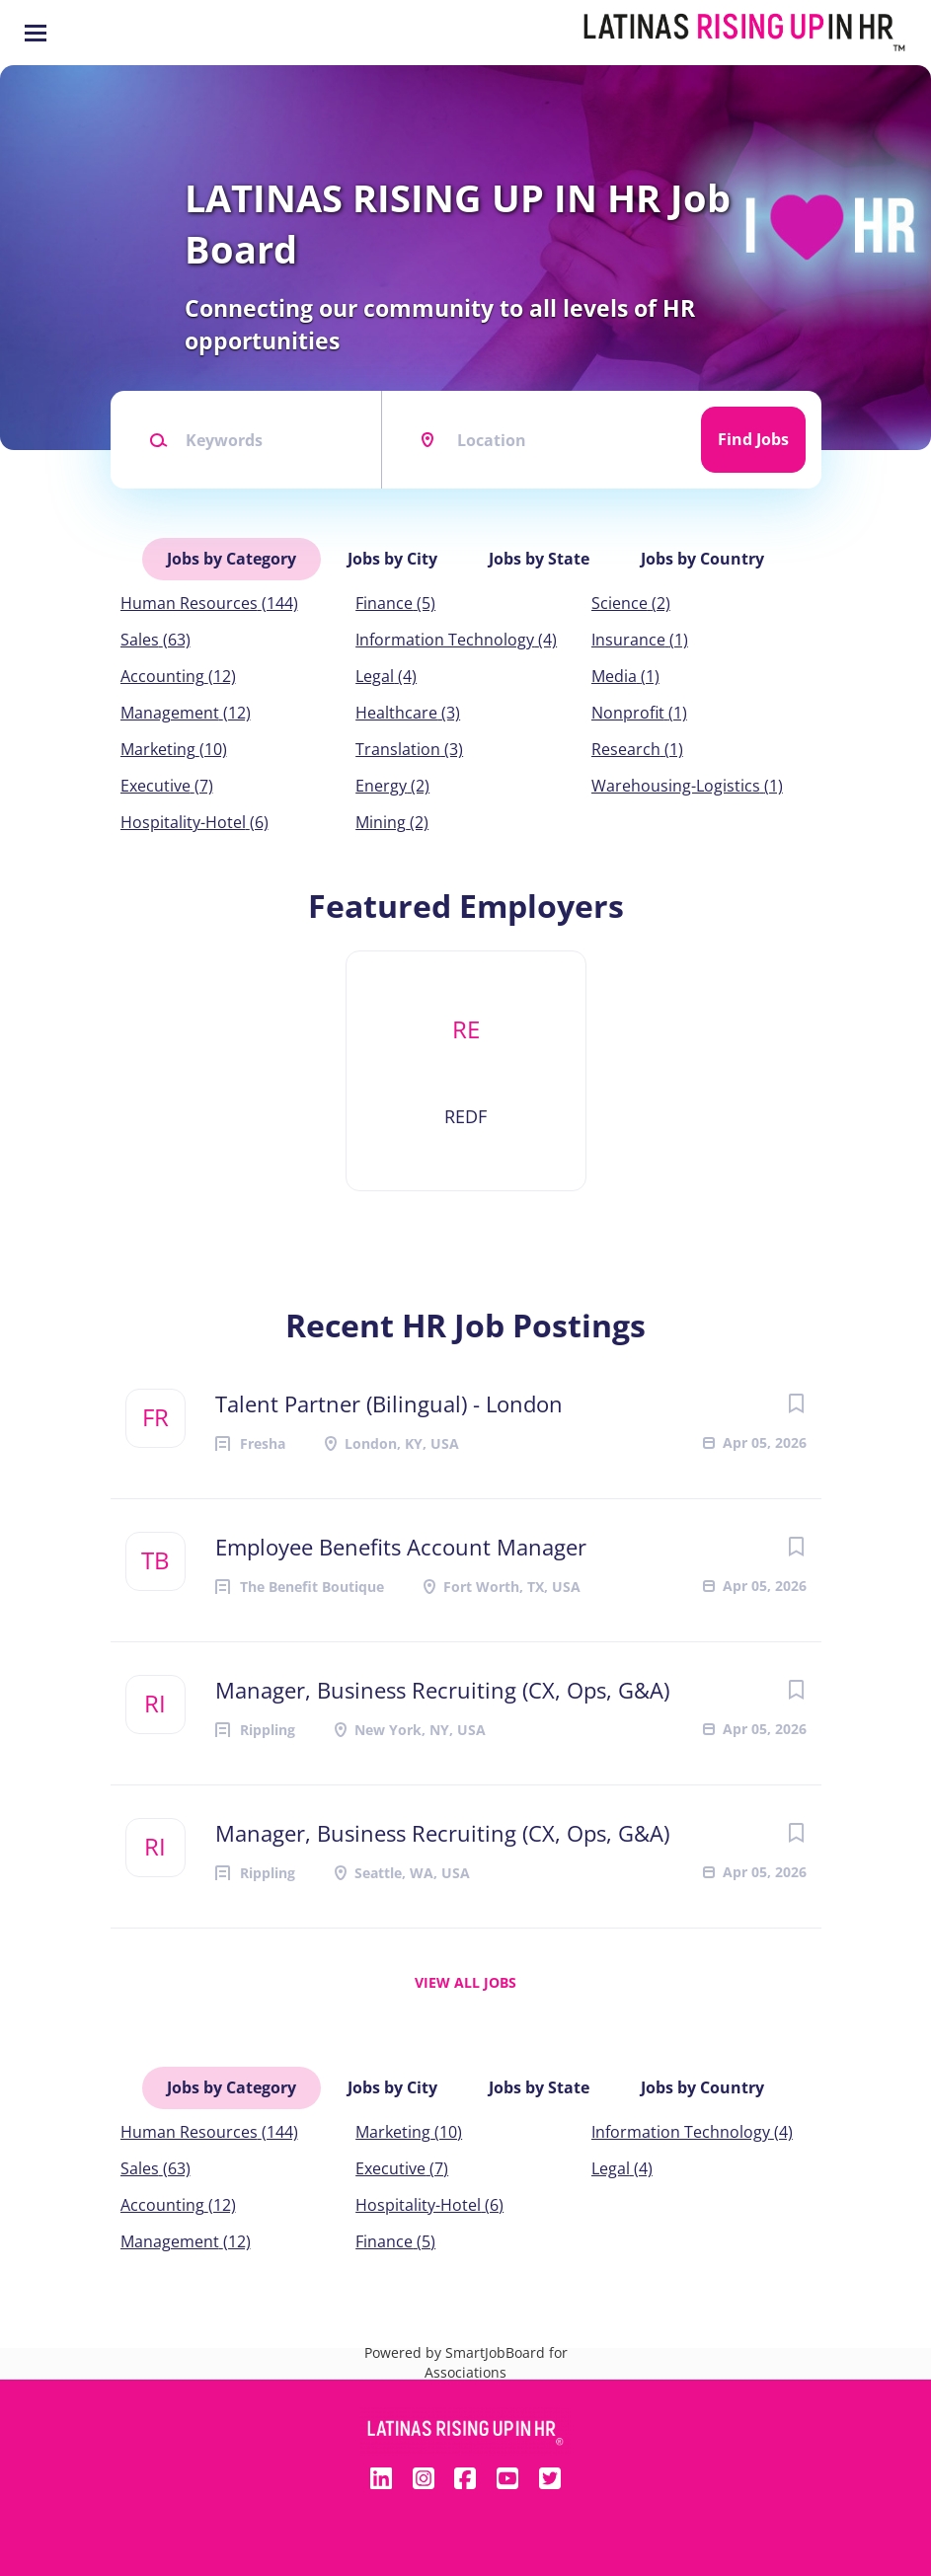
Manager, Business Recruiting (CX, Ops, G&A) (442, 1690)
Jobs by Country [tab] (702, 558)
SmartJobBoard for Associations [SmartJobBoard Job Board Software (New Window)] (496, 2362)
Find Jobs (753, 439)
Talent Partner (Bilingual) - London (389, 1403)
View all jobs (465, 1982)
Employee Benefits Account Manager (400, 1546)
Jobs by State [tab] (539, 558)
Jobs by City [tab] (392, 558)
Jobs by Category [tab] (231, 558)
